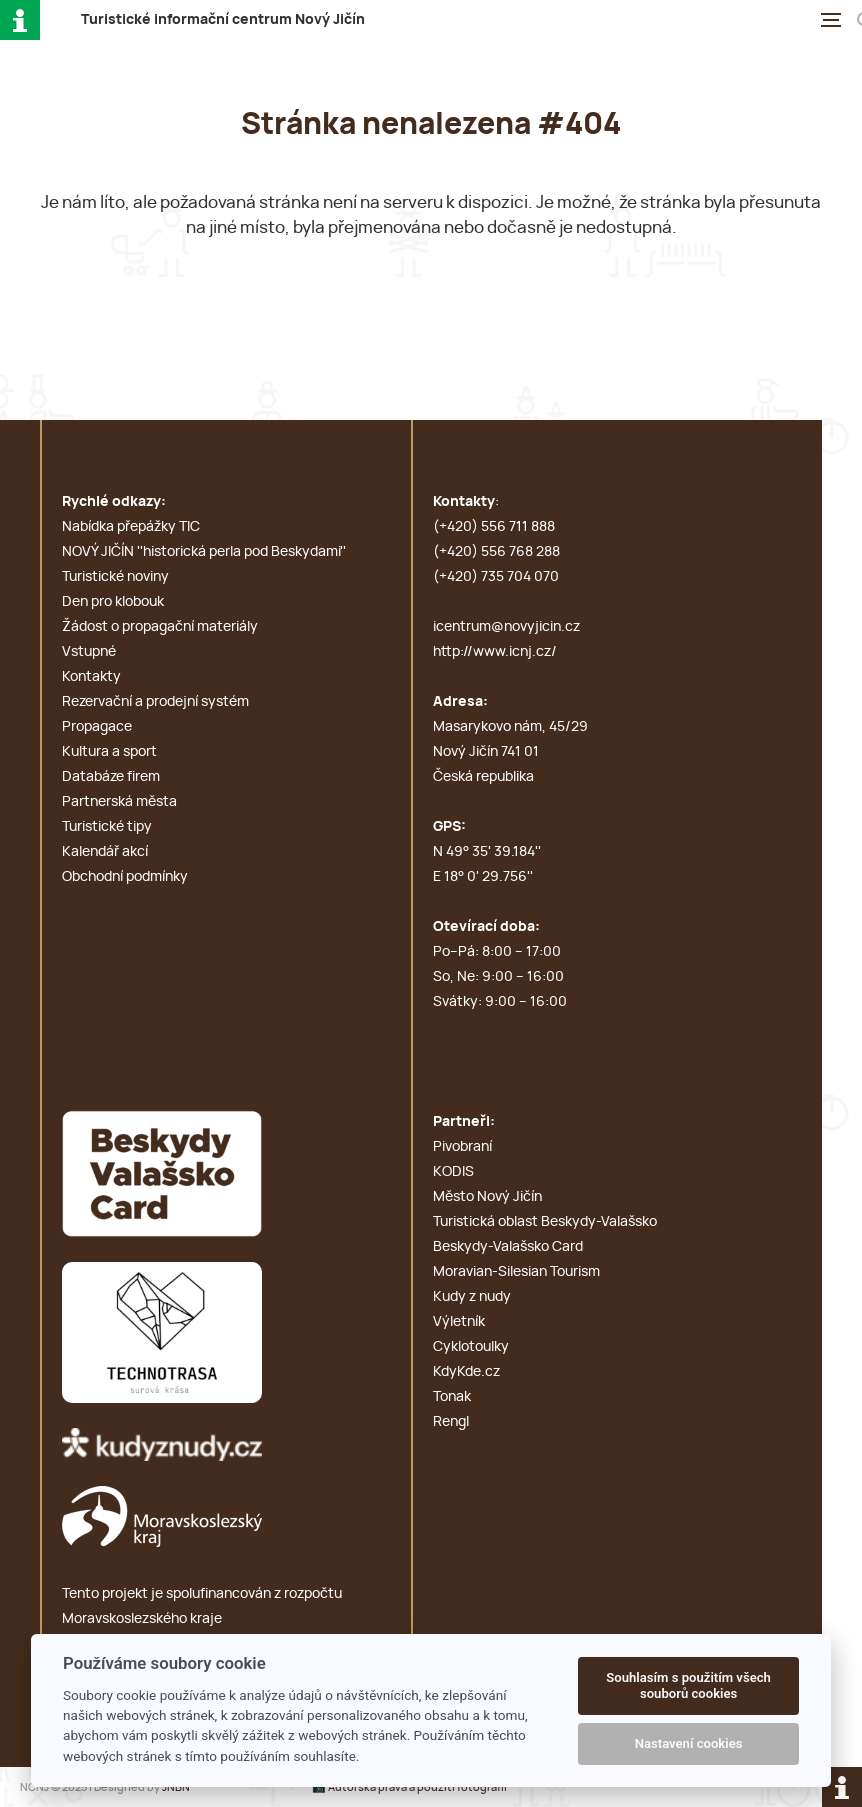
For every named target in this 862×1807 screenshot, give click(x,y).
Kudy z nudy (472, 1297)
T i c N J (223, 20)
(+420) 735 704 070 (496, 577)
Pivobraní (462, 1147)
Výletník (459, 1322)
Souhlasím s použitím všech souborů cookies (688, 1685)
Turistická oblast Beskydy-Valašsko (545, 1222)
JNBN (176, 1787)
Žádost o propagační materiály (160, 627)
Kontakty (91, 677)
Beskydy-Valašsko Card (508, 1247)
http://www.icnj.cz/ (495, 652)
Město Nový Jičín (487, 1197)
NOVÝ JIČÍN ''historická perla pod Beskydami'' (204, 552)
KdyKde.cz (466, 1372)
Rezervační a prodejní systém (155, 702)
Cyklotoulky (471, 1347)
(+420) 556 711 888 (494, 527)
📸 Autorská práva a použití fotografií (409, 1787)
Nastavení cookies (689, 1743)
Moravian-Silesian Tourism (516, 1272)
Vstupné (89, 652)
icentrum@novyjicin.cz (506, 627)
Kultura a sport (109, 752)
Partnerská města (119, 802)
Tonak (452, 1397)
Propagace (97, 727)
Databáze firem (111, 777)
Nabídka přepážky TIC (131, 527)
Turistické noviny (115, 577)
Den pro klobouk (113, 602)
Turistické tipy (107, 827)
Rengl (451, 1422)
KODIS (453, 1172)
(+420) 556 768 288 (496, 552)
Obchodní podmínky (125, 877)
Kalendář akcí (105, 852)
